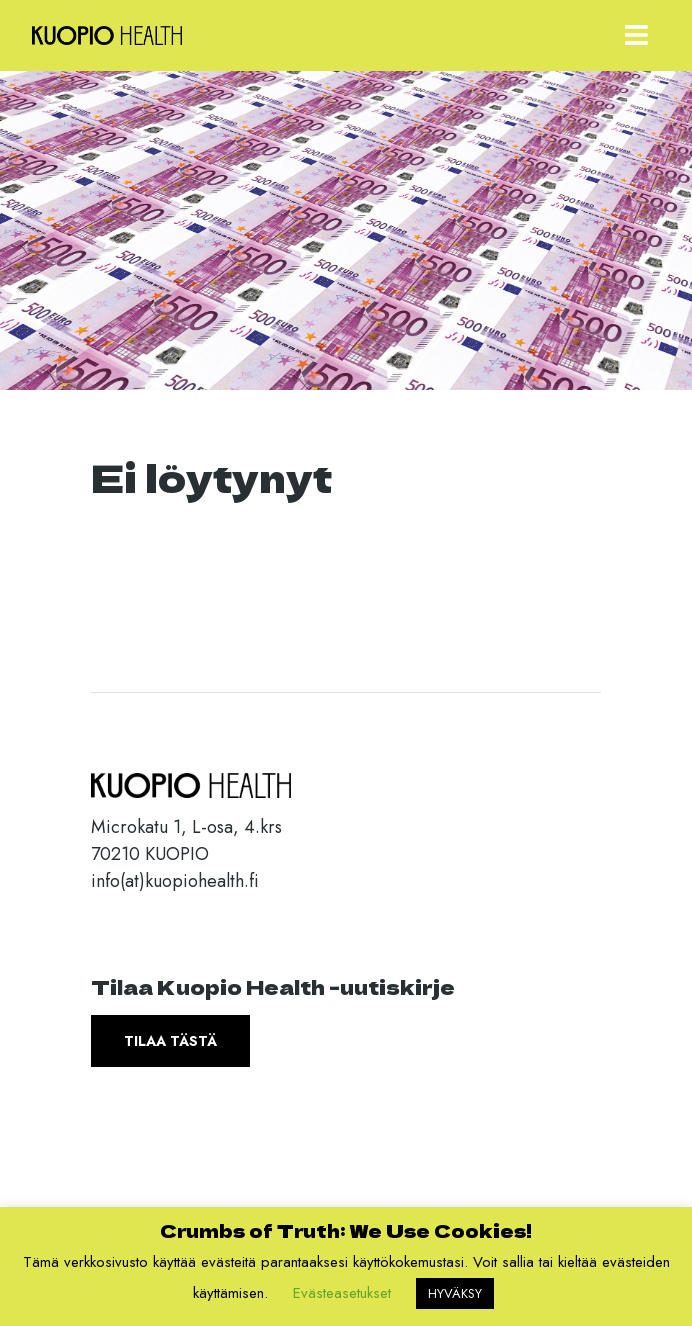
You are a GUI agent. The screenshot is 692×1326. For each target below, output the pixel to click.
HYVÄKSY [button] (455, 1293)
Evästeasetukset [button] (342, 1293)
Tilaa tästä (170, 1041)
